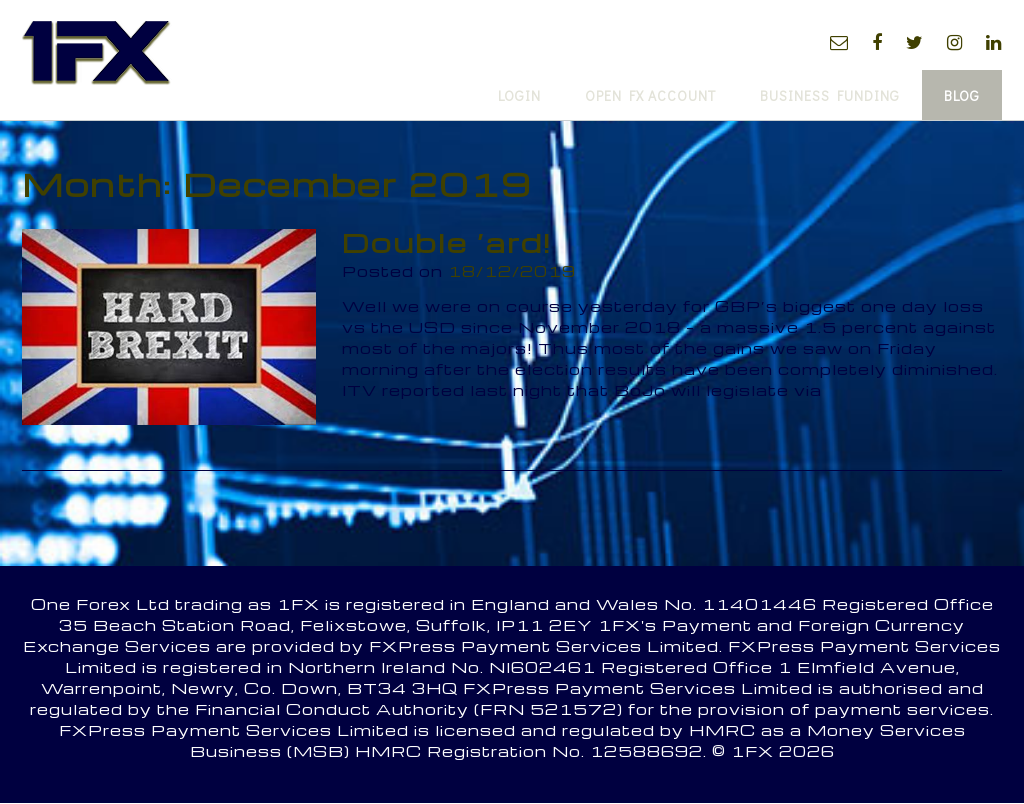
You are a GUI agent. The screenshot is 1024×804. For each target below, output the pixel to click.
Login (519, 95)
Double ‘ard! (447, 242)
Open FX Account (650, 95)
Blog (962, 95)
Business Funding (830, 95)
